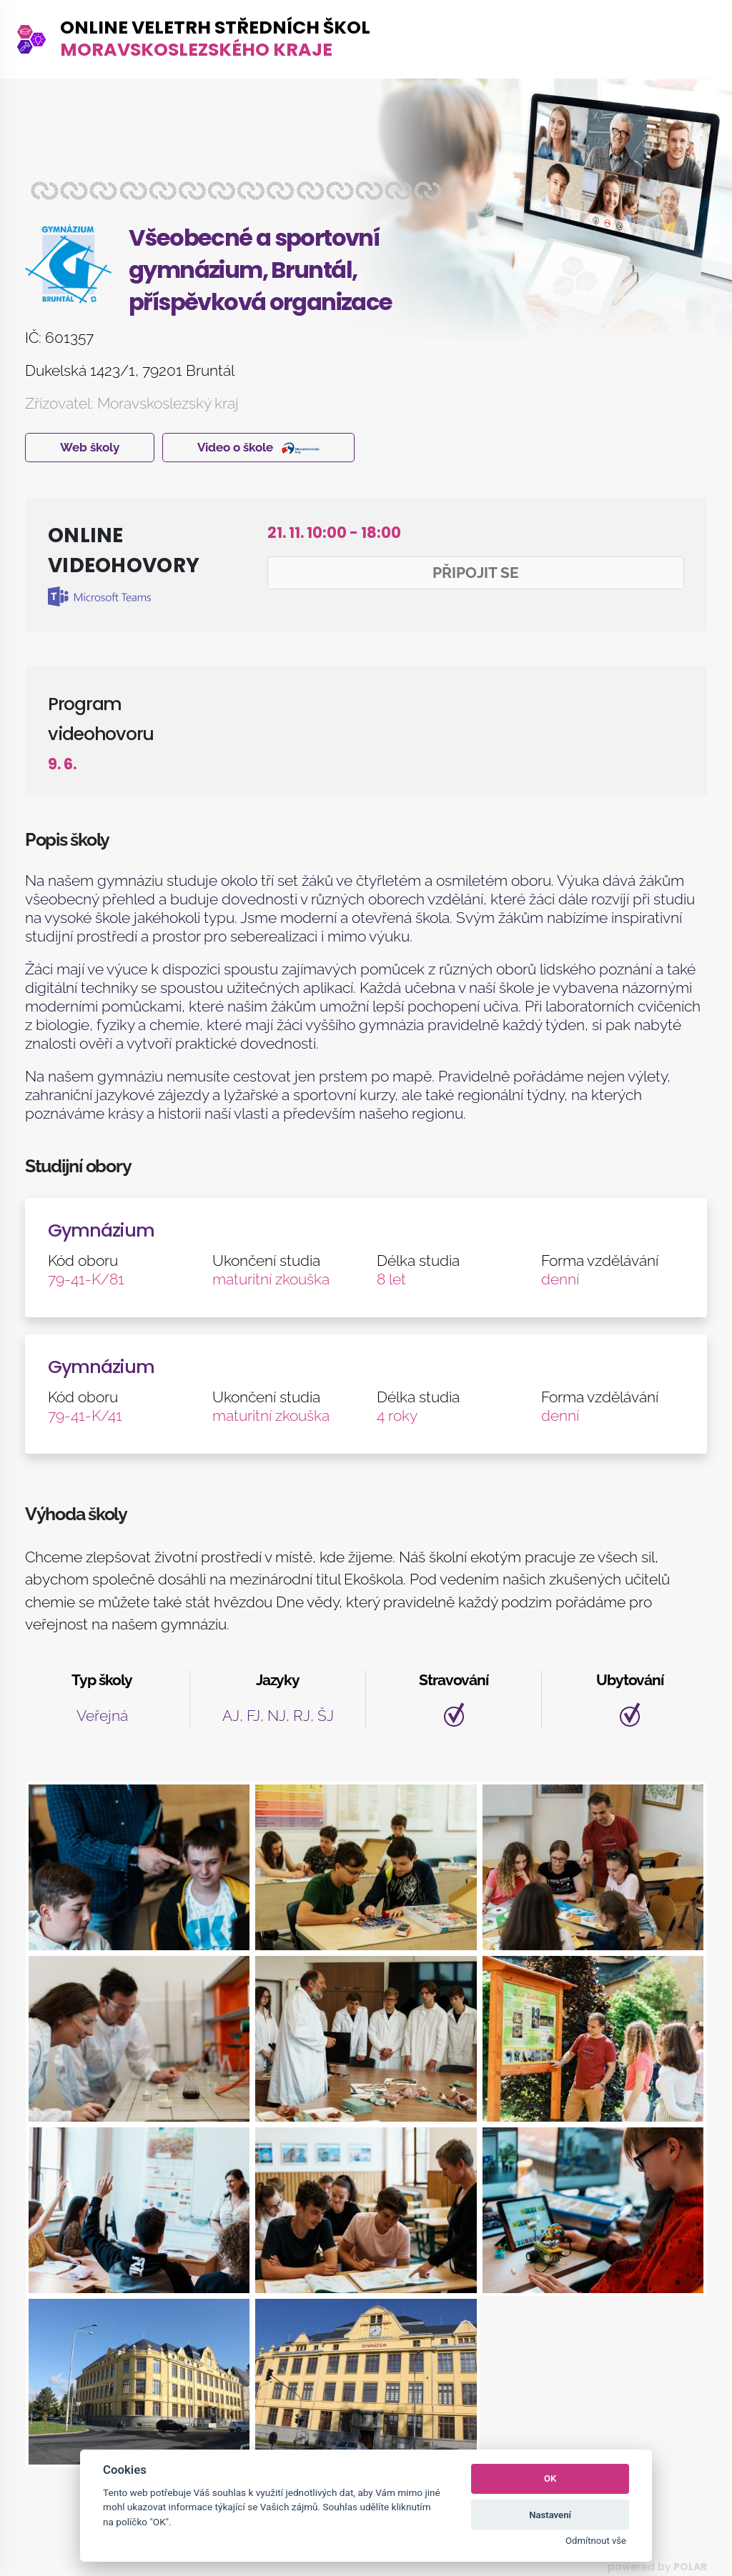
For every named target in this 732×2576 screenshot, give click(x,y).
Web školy (89, 447)
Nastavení (550, 2515)
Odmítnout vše (595, 2540)
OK (550, 2478)
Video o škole (258, 447)
